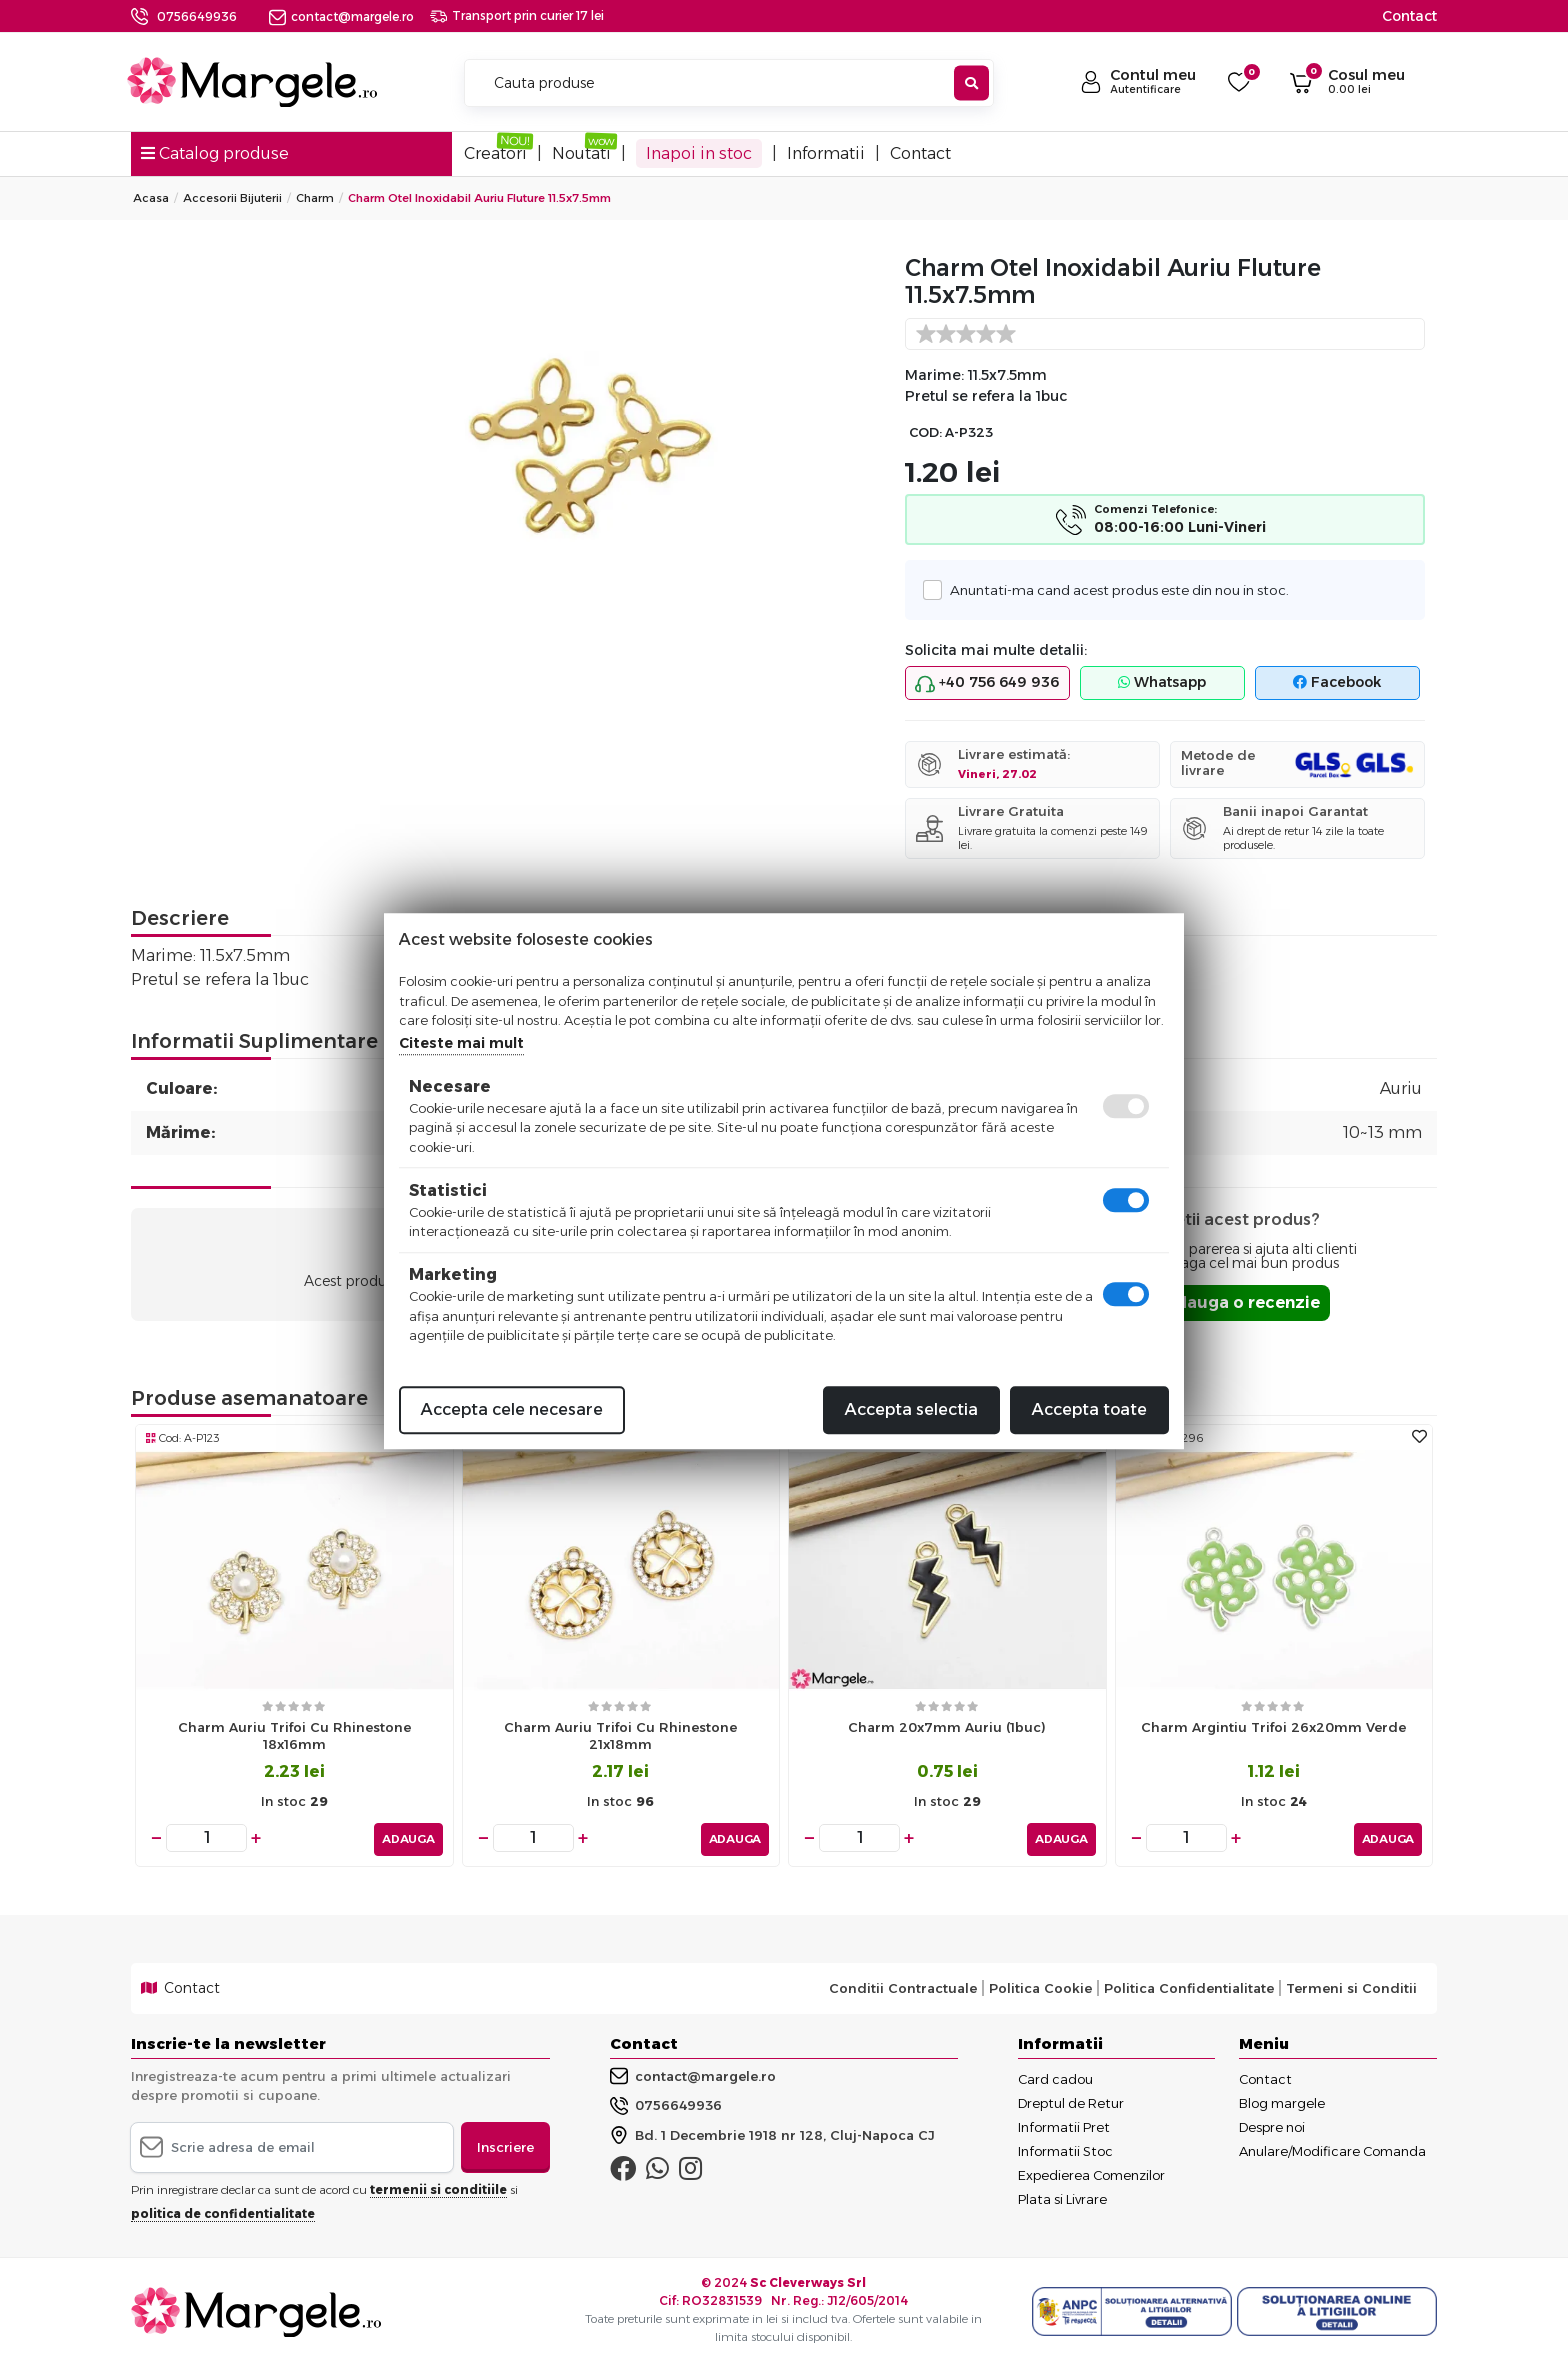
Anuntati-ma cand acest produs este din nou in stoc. (1114, 589)
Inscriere (505, 2143)
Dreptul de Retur (1071, 2099)
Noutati (581, 153)
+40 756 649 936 (987, 683)
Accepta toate (1089, 1409)
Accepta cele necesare (512, 1409)
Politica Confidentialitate (1189, 1985)
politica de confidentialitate (223, 2210)
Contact (1409, 16)
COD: (925, 432)
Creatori (495, 153)
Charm (315, 198)
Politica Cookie (1040, 1985)
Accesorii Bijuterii (232, 198)
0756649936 (197, 16)
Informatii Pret (1064, 2123)
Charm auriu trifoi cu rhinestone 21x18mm (620, 1735)
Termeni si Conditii (1351, 1985)
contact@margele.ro (341, 16)
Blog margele (1282, 2099)
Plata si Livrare (1062, 2195)
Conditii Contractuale (903, 1985)
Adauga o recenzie (1241, 1302)
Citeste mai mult (461, 1043)
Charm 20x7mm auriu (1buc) (947, 1727)
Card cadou (1055, 2075)
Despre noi (1272, 2123)
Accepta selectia (911, 1409)
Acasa (151, 198)
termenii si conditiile (438, 2186)
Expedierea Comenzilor (1091, 2171)
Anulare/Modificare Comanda (1332, 2147)
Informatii (826, 153)
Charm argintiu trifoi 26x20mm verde (1273, 1727)
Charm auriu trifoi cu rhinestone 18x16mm (294, 1735)
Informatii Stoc (1065, 2147)
